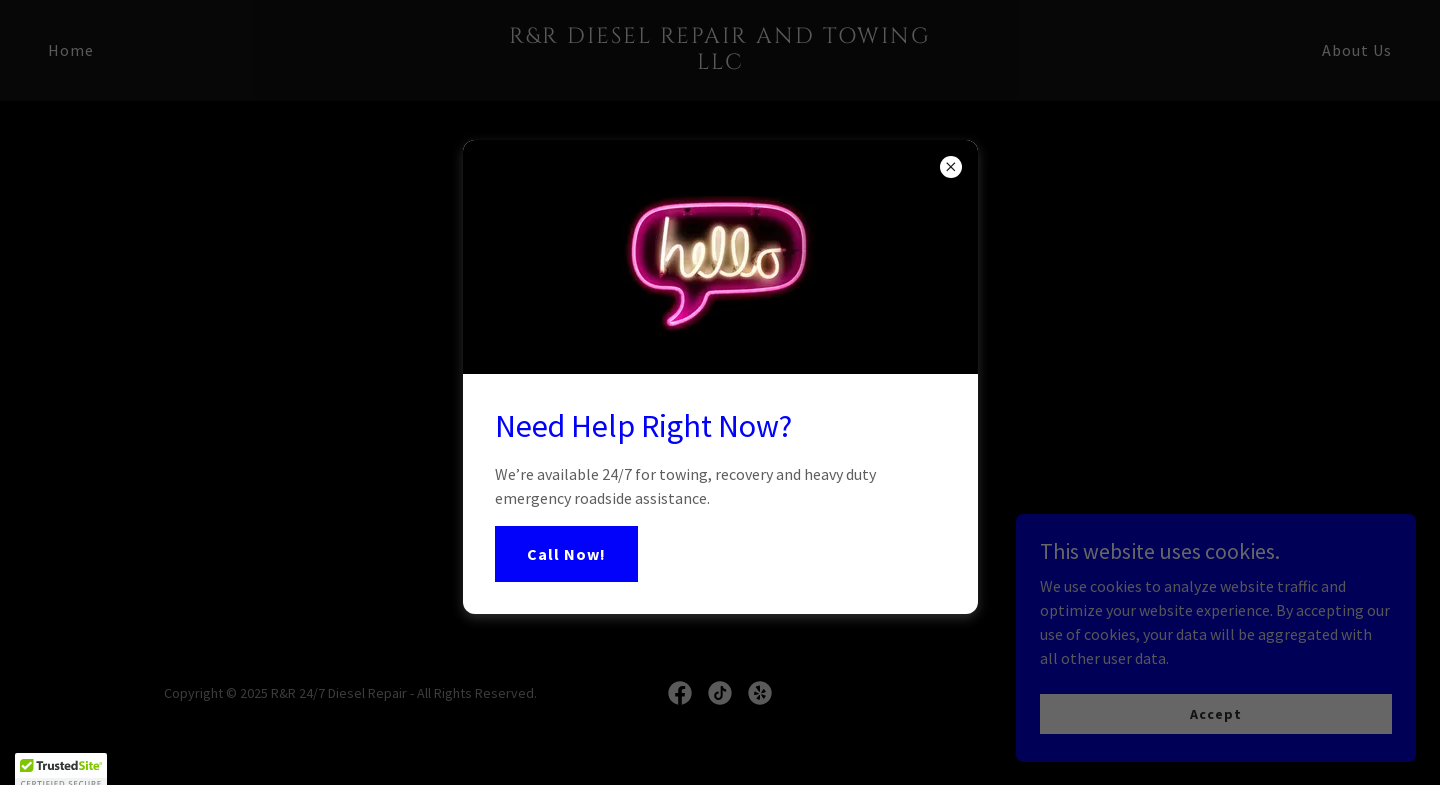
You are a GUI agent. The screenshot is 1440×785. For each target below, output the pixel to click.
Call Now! (566, 554)
